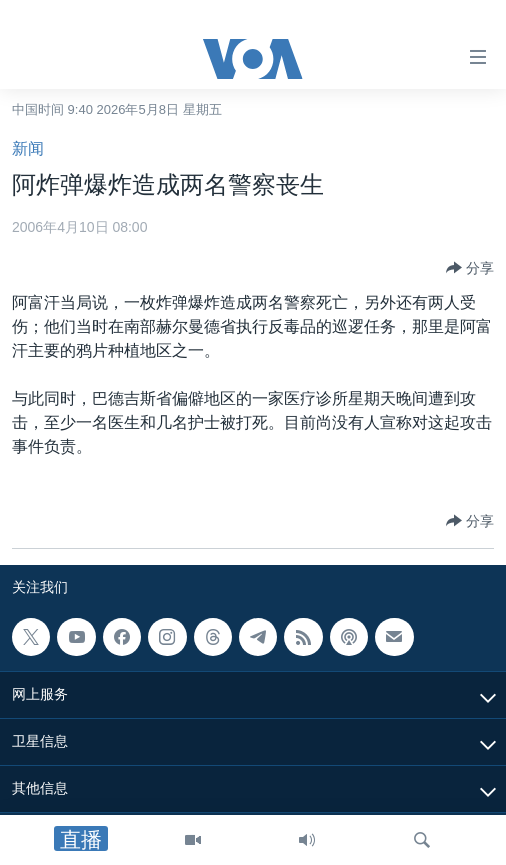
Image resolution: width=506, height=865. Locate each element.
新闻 (28, 148)
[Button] (470, 268)
